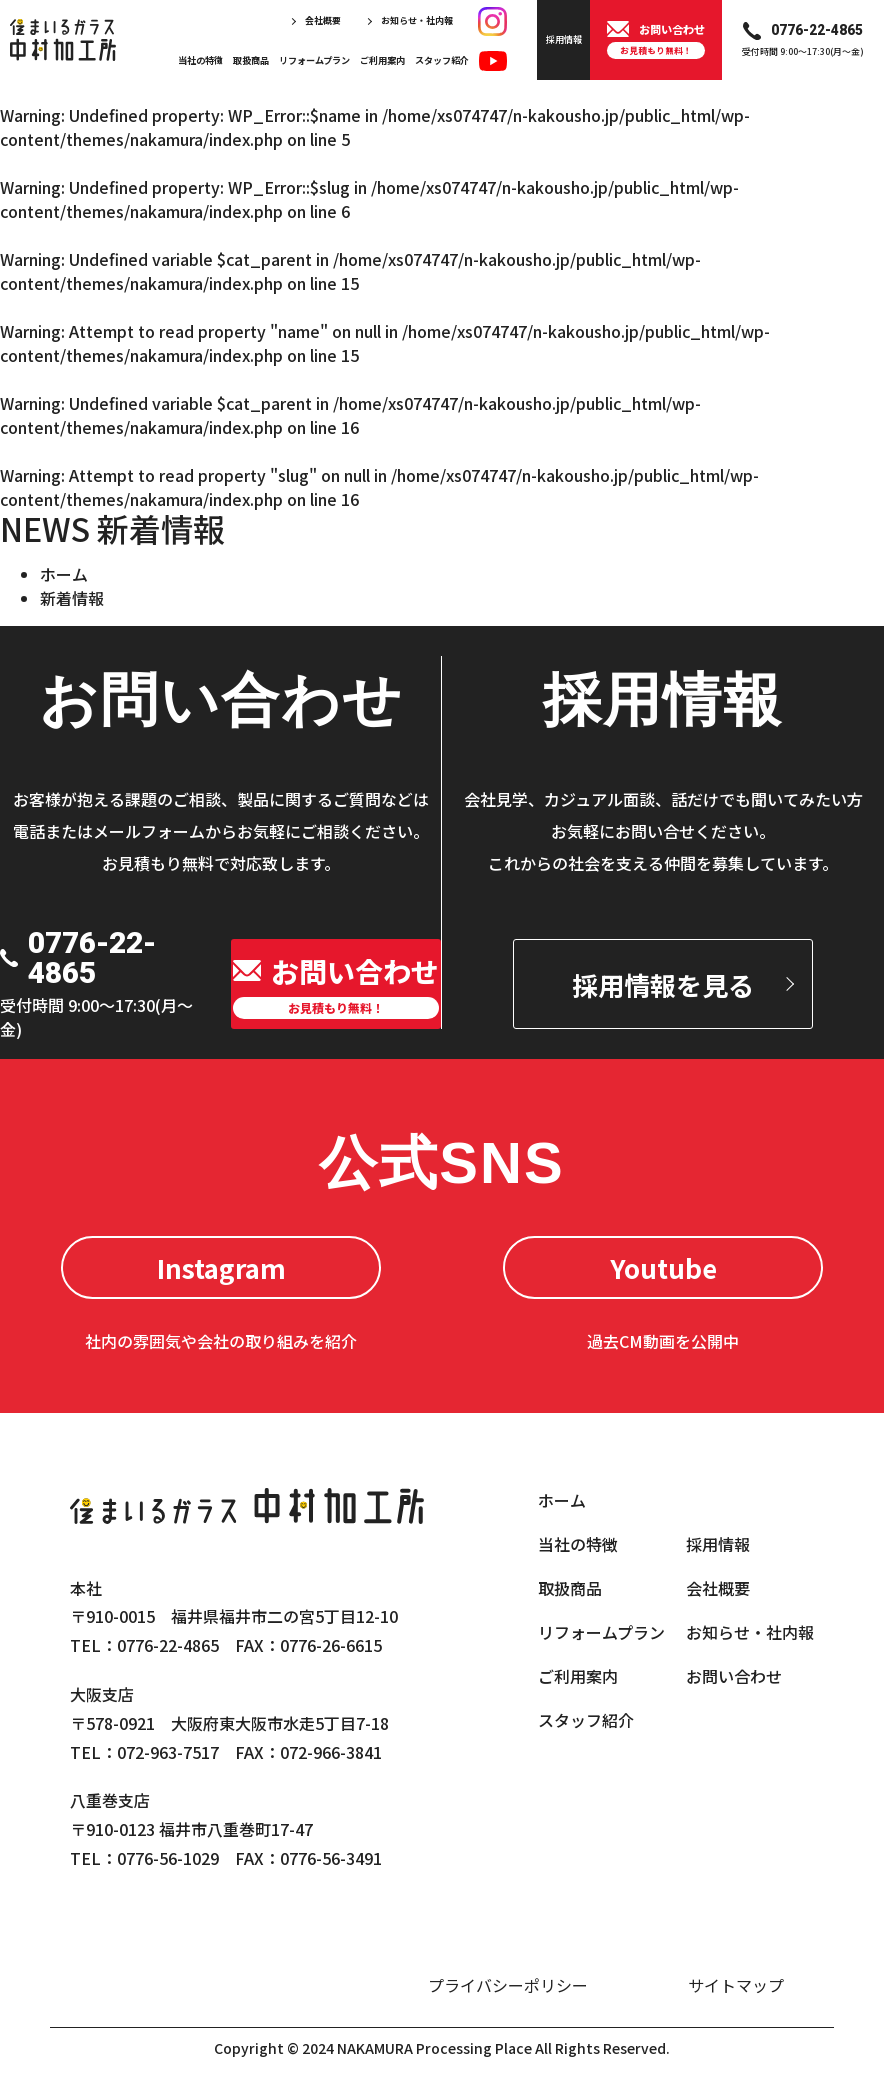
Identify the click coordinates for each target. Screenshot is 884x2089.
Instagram (221, 1267)
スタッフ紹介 (442, 60)
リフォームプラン (314, 60)
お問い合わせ (734, 1676)
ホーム (64, 574)
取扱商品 (251, 60)
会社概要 (323, 20)
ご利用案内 (382, 60)
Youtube (663, 1267)
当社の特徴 (200, 60)
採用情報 (718, 1544)
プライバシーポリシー (508, 1985)
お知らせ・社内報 (417, 20)
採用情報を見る (663, 984)
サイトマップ (736, 1985)
